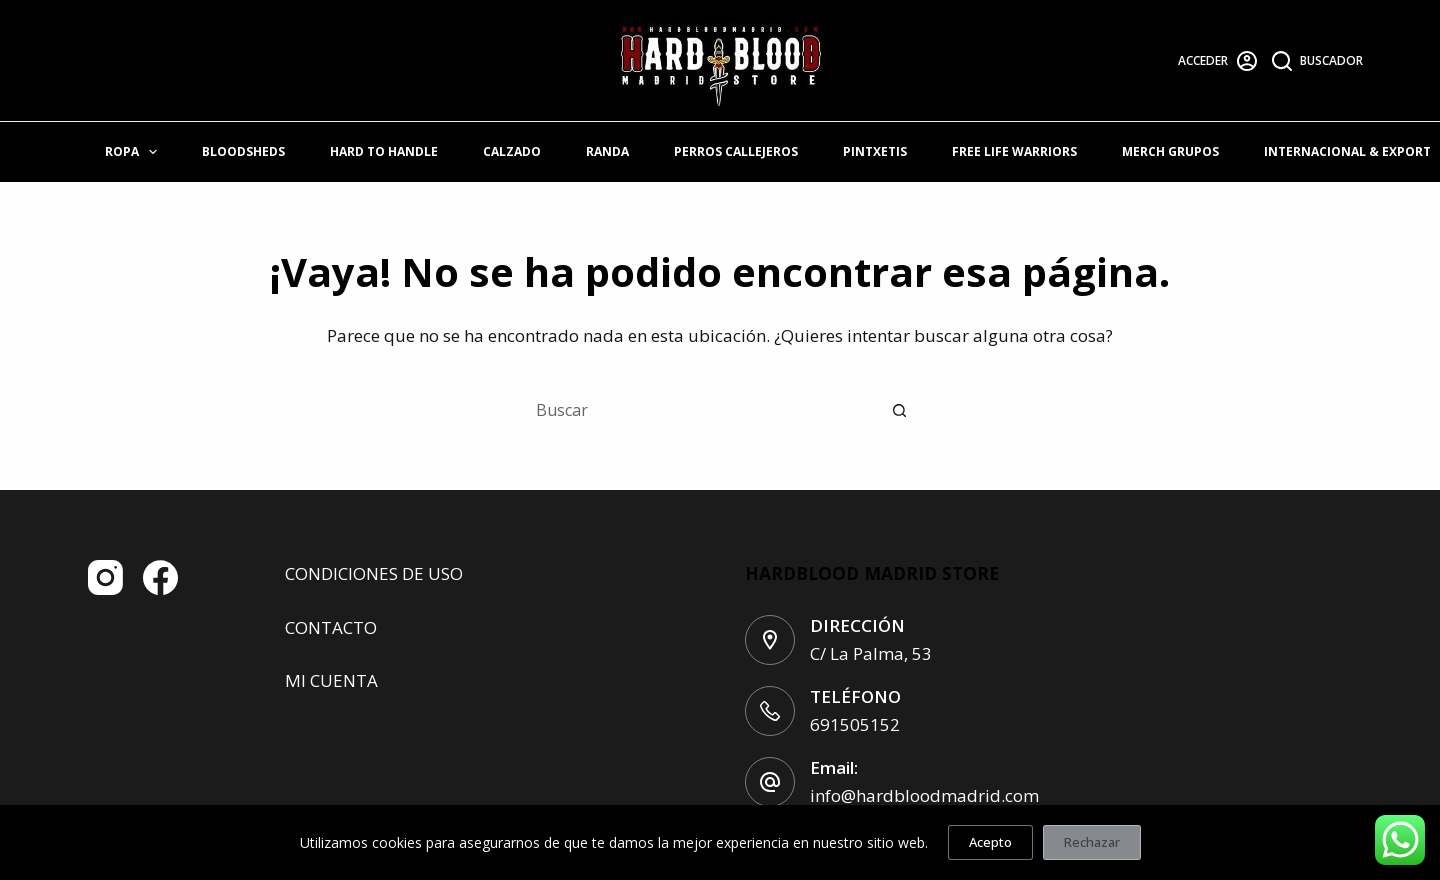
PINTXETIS (875, 151)
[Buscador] (1318, 61)
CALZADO (512, 151)
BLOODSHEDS (243, 151)
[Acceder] (1217, 61)
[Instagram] (105, 577)
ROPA (135, 152)
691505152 (855, 724)
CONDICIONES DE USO (374, 573)
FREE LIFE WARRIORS (1014, 151)
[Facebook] (160, 577)
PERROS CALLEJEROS (736, 151)
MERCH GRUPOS (1170, 151)
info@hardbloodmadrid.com (924, 795)
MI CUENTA (331, 680)
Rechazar (1092, 842)
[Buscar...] (700, 410)
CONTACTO (331, 627)
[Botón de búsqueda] (900, 410)
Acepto (990, 842)
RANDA (607, 151)
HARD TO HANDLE (384, 151)
